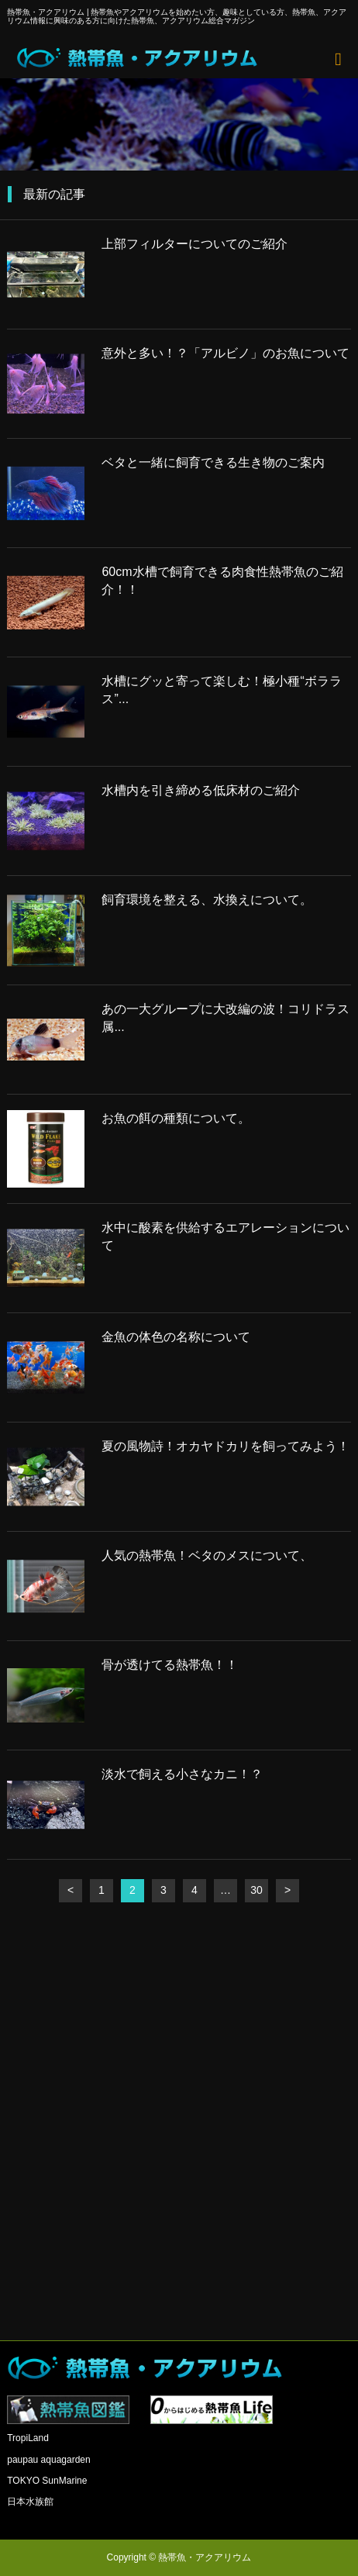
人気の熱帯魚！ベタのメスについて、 (207, 1555)
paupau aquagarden (48, 2459)
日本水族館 (30, 2501)
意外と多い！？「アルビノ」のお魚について (225, 353)
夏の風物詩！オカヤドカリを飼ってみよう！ (225, 1446)
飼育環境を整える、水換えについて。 (207, 899)
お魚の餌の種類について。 (176, 1118)
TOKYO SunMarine (47, 2480)
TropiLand (28, 2438)
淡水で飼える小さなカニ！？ (182, 1774)
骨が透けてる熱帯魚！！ (170, 1664)
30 (256, 1890)
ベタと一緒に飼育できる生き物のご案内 (213, 462)
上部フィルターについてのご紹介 (194, 243)
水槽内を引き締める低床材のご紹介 (201, 790)
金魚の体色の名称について (176, 1336)
